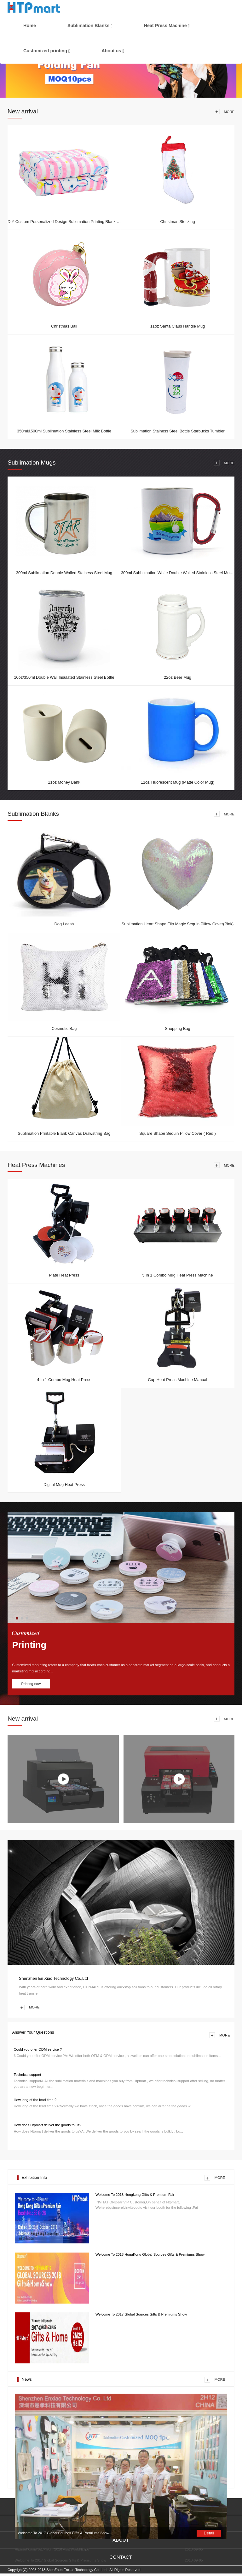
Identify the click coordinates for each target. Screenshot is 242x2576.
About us (111, 50)
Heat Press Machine (165, 25)
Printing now (31, 1684)
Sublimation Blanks (88, 25)
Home (29, 25)
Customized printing (45, 50)
